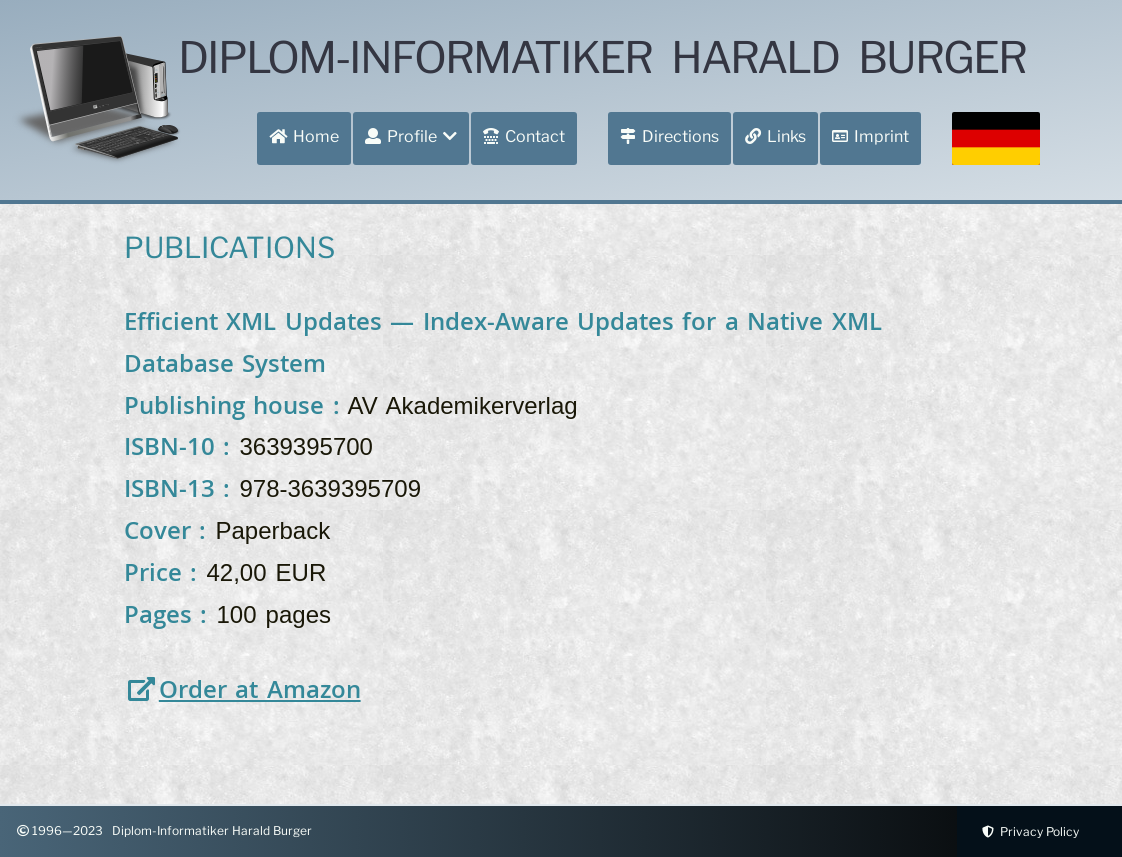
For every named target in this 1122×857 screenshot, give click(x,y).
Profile (411, 136)
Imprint (870, 136)
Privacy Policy (1027, 831)
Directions (669, 136)
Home (304, 136)
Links (775, 136)
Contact (524, 136)
